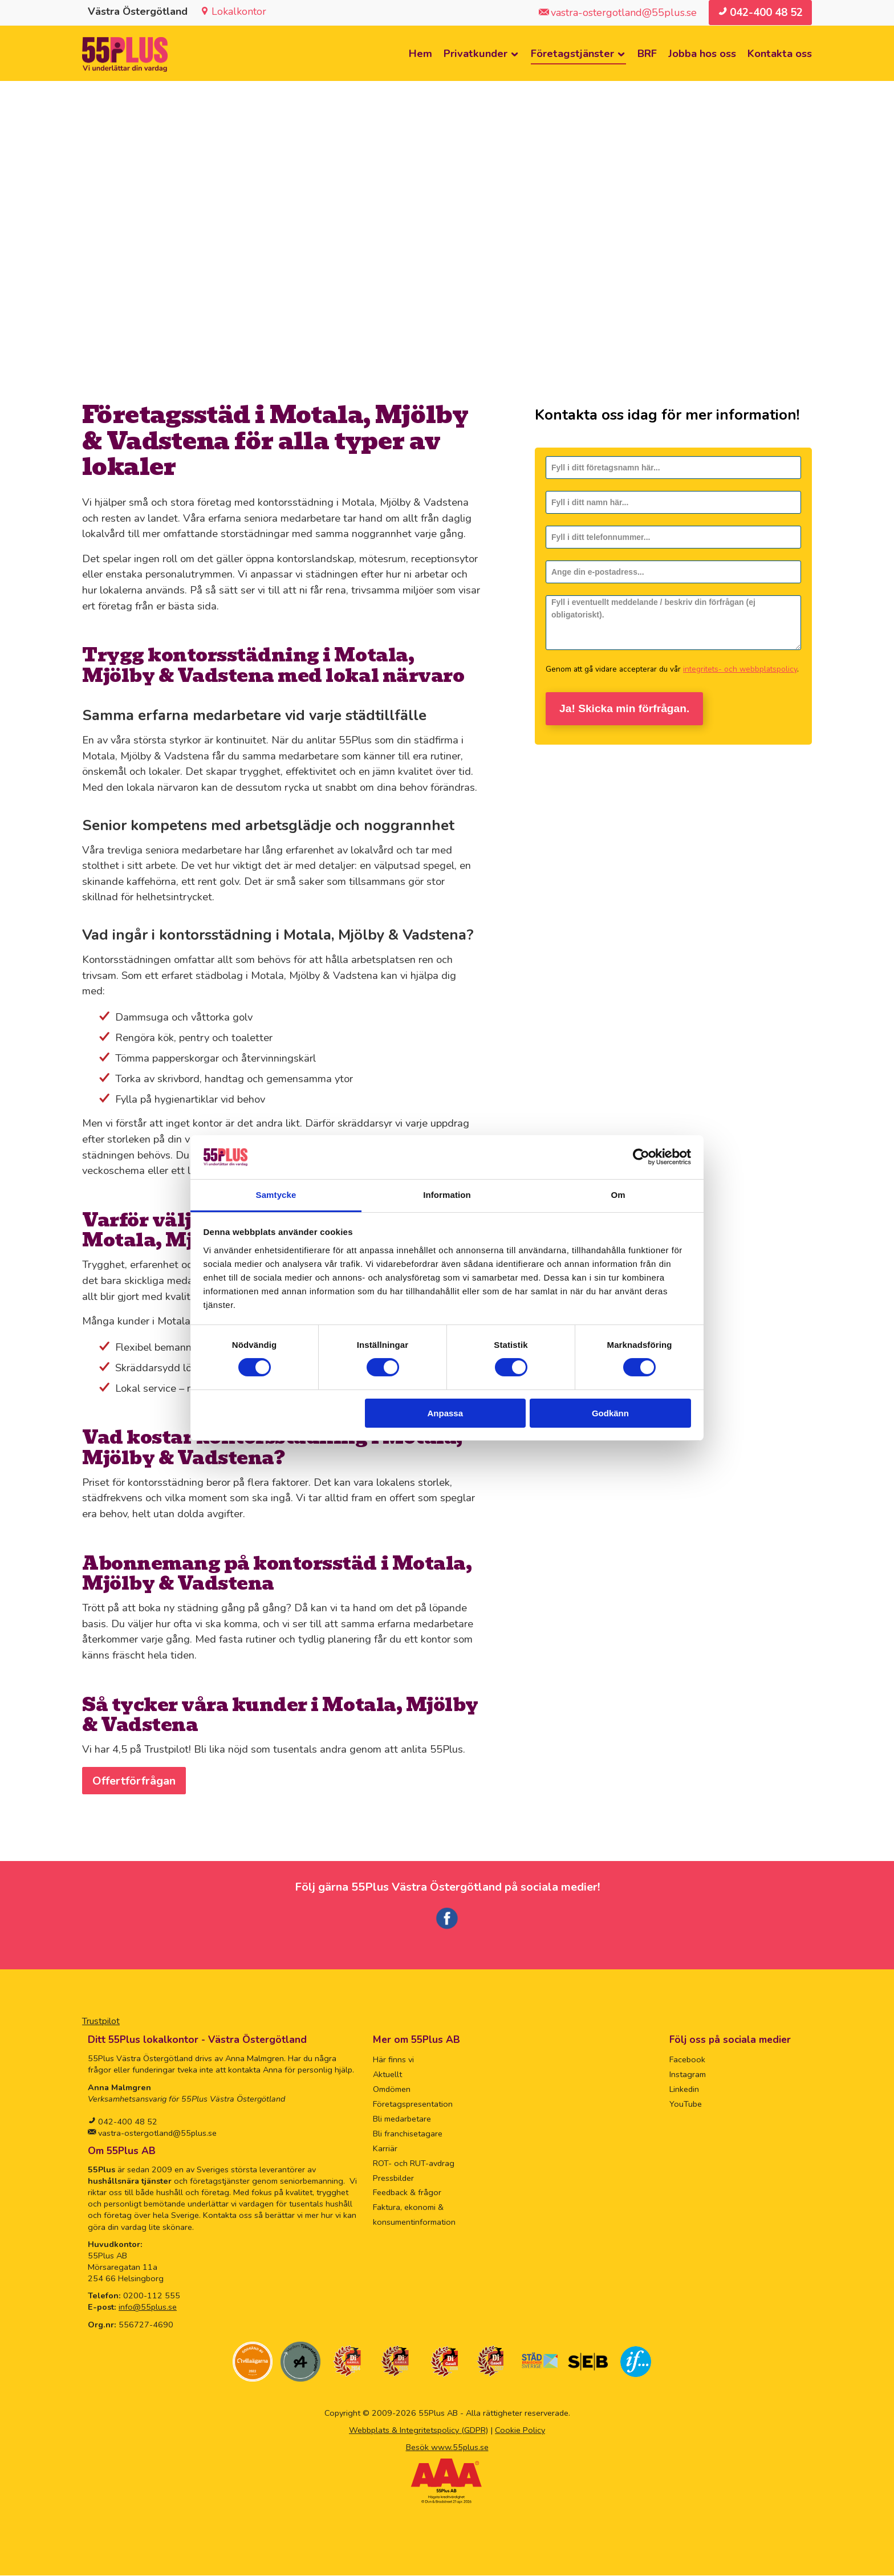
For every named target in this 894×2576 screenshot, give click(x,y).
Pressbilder (393, 2178)
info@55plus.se (148, 2307)
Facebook (687, 2060)
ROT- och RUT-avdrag (413, 2163)
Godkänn (610, 1413)
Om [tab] (618, 1195)
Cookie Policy (520, 2430)
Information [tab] (447, 1195)
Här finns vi (393, 2060)
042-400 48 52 (126, 2122)
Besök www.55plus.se (447, 2447)
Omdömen (392, 2089)
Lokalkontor (239, 11)
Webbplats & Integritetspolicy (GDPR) (418, 2430)
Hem (420, 54)
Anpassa (446, 1413)
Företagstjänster (572, 54)
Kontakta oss (779, 54)
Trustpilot (101, 2022)
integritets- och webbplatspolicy (740, 669)
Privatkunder (475, 54)
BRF (647, 54)
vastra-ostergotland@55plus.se (156, 2133)
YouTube (685, 2104)
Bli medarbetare (402, 2119)
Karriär (385, 2149)
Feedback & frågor (407, 2193)
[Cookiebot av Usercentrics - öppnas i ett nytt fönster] (641, 1156)
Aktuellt (387, 2075)
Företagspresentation (413, 2104)
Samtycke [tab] (276, 1195)
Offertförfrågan (135, 1781)
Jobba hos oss (702, 54)
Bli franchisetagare (407, 2134)
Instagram (687, 2075)
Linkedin (684, 2089)
